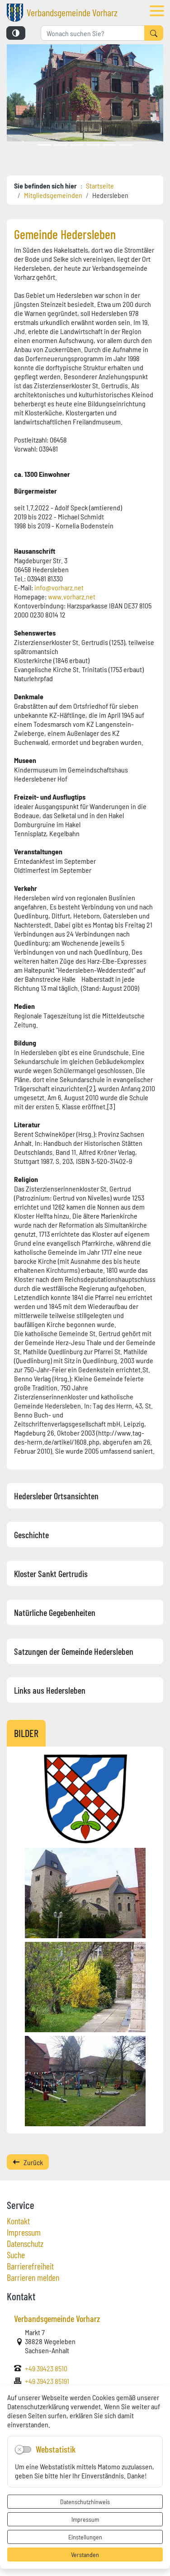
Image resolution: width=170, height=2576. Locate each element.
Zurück (28, 2161)
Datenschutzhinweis (85, 2501)
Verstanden (85, 2554)
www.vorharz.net (71, 596)
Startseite (100, 185)
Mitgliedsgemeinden (53, 194)
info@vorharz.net (59, 587)
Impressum (85, 2519)
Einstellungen (85, 2537)
